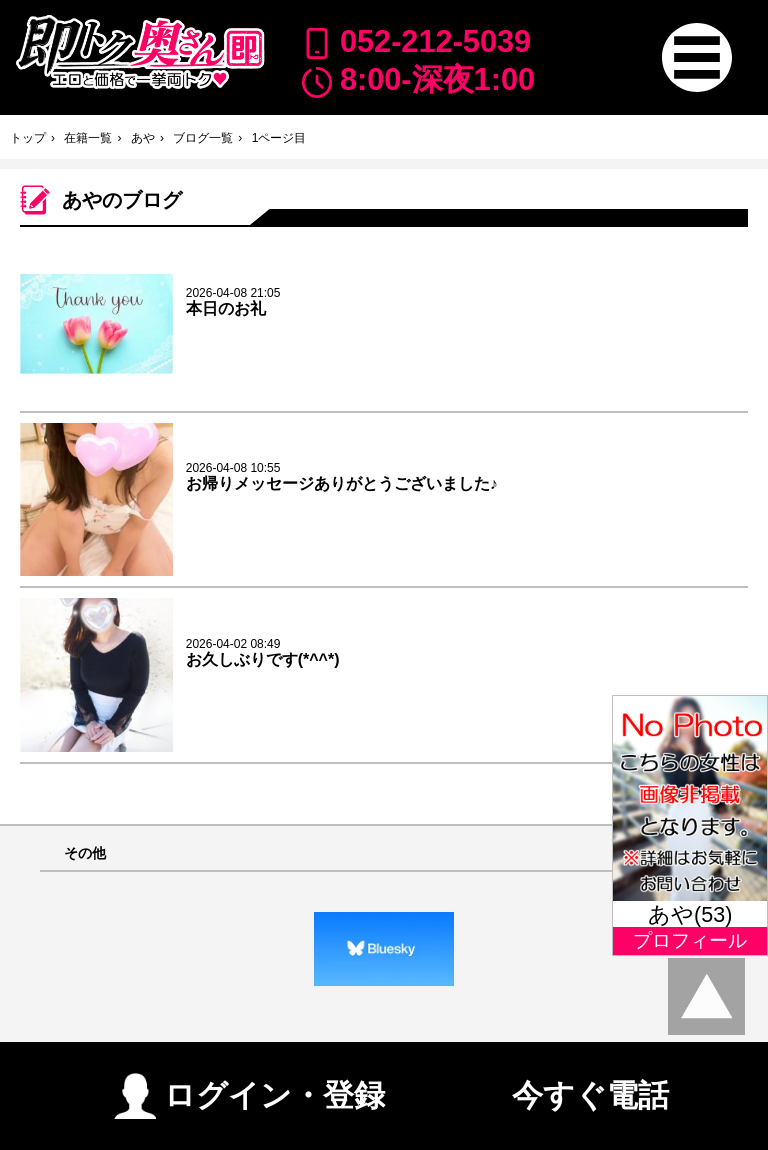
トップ (28, 138)
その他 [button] (85, 853)
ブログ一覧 (203, 138)
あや (143, 138)
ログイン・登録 (249, 1087)
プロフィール (690, 940)
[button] (696, 57)
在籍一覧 (88, 138)
